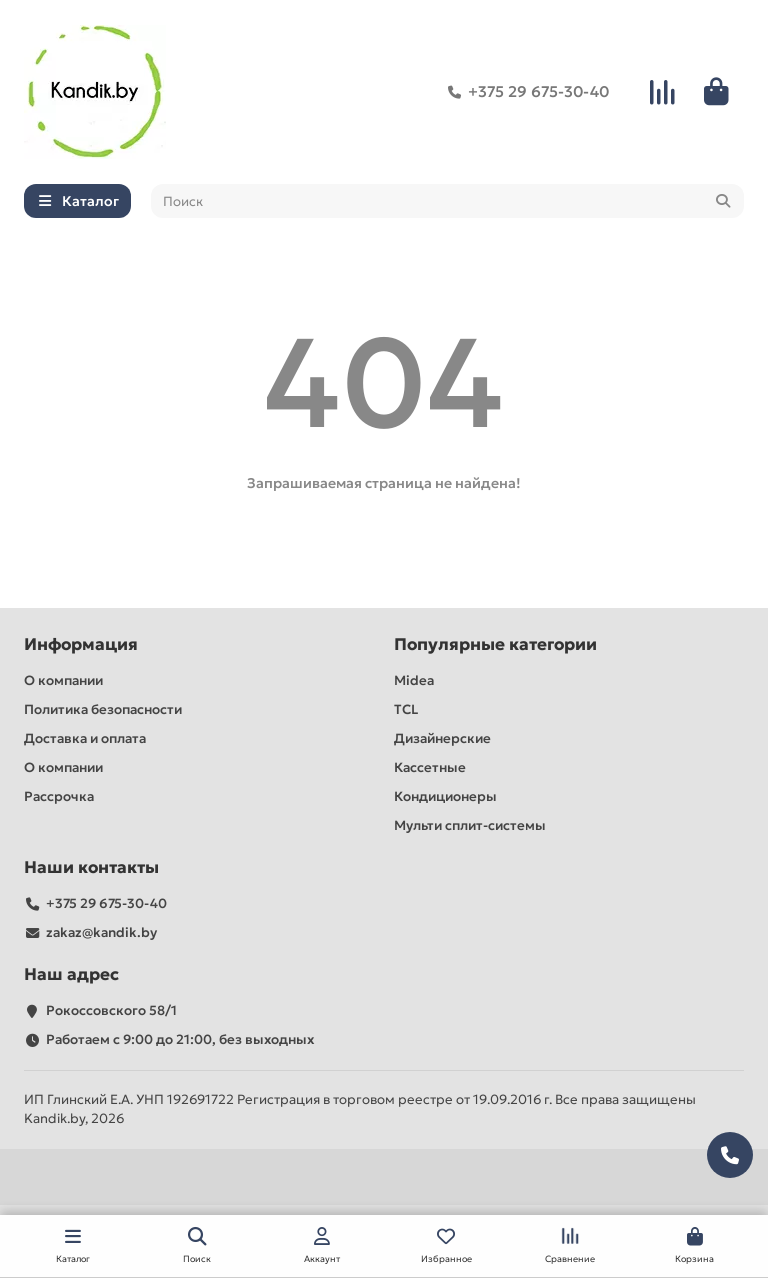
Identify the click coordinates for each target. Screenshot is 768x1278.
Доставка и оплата (85, 738)
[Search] (448, 201)
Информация (81, 644)
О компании (63, 680)
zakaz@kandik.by (101, 932)
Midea (414, 680)
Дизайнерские (442, 738)
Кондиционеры (445, 796)
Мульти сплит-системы (470, 825)
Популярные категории (495, 644)
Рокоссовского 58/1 (111, 1010)
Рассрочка (59, 796)
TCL (406, 709)
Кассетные (430, 767)
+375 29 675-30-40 (524, 92)
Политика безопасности (103, 709)
